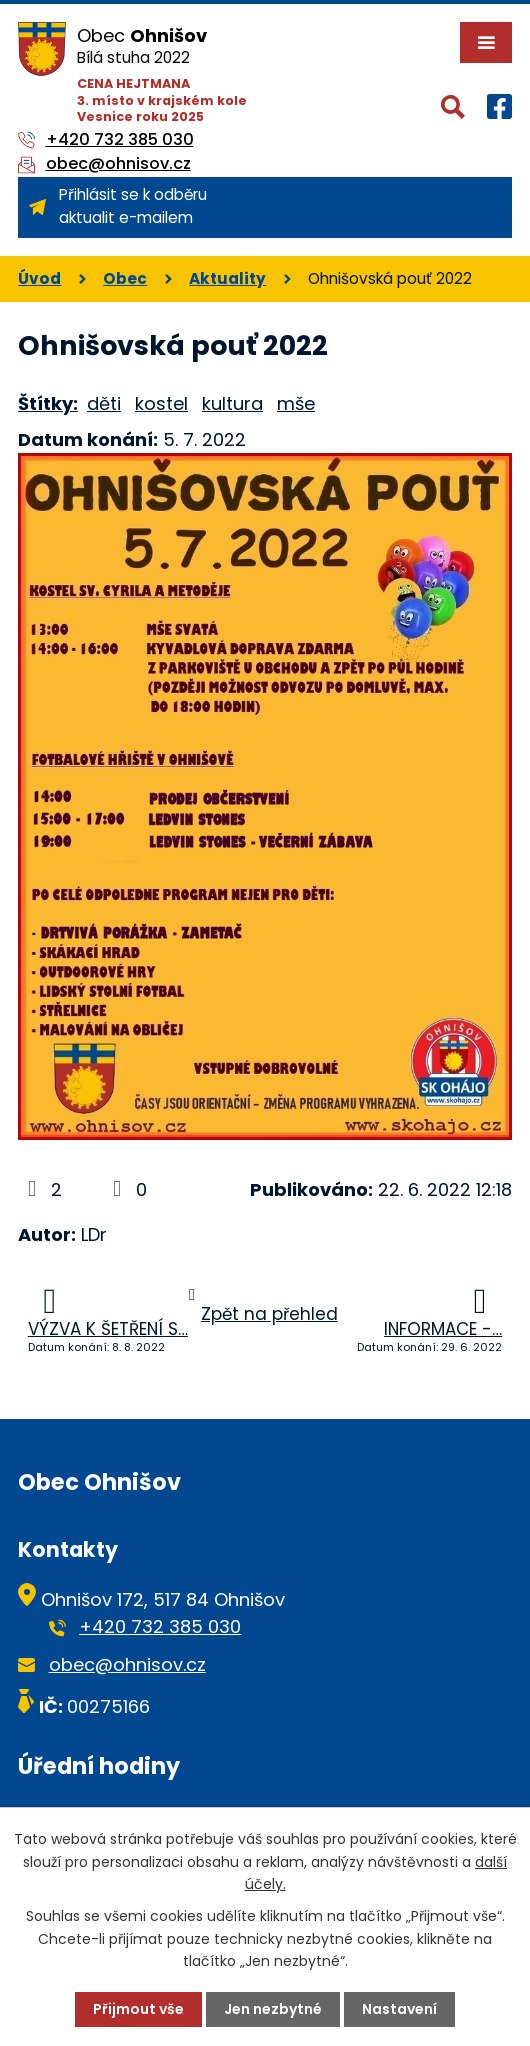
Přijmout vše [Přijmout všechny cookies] (138, 2009)
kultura (232, 403)
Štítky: (48, 403)
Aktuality (227, 278)
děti (104, 403)
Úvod (39, 278)
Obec (125, 278)
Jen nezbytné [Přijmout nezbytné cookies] (273, 2009)
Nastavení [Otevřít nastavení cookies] (399, 2009)
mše (296, 403)
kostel (161, 403)
